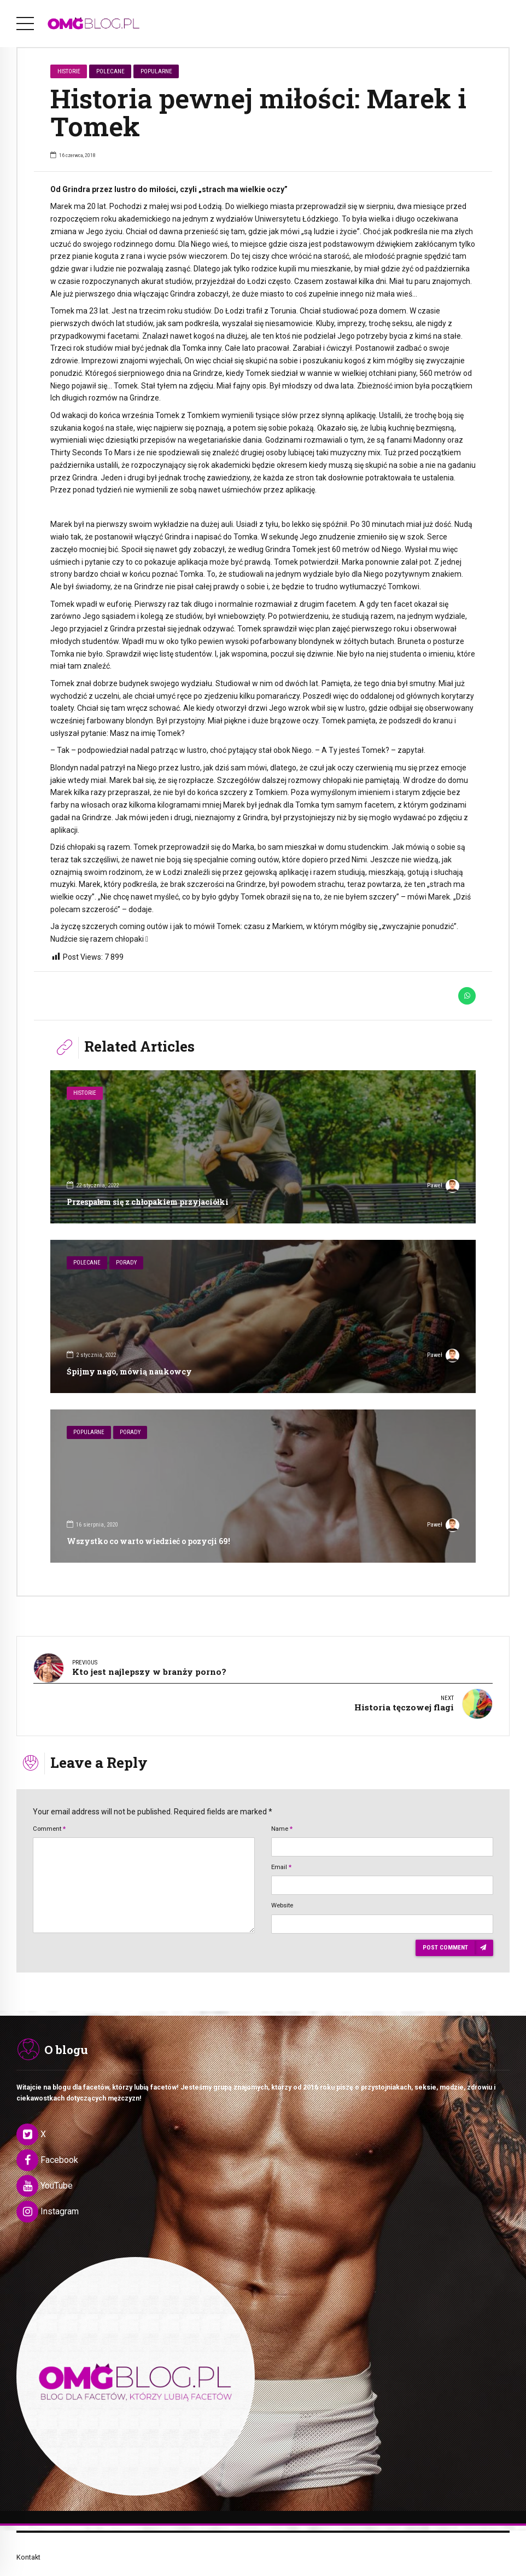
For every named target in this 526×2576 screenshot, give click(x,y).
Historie (68, 71)
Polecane (110, 71)
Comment (49, 1812)
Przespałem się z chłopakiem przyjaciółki (148, 1202)
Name (282, 1812)
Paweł (443, 1187)
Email (281, 1851)
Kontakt (28, 2541)
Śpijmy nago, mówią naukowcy (129, 1371)
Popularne (156, 71)
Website (282, 1889)
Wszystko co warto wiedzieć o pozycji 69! (148, 1541)
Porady (126, 1262)
